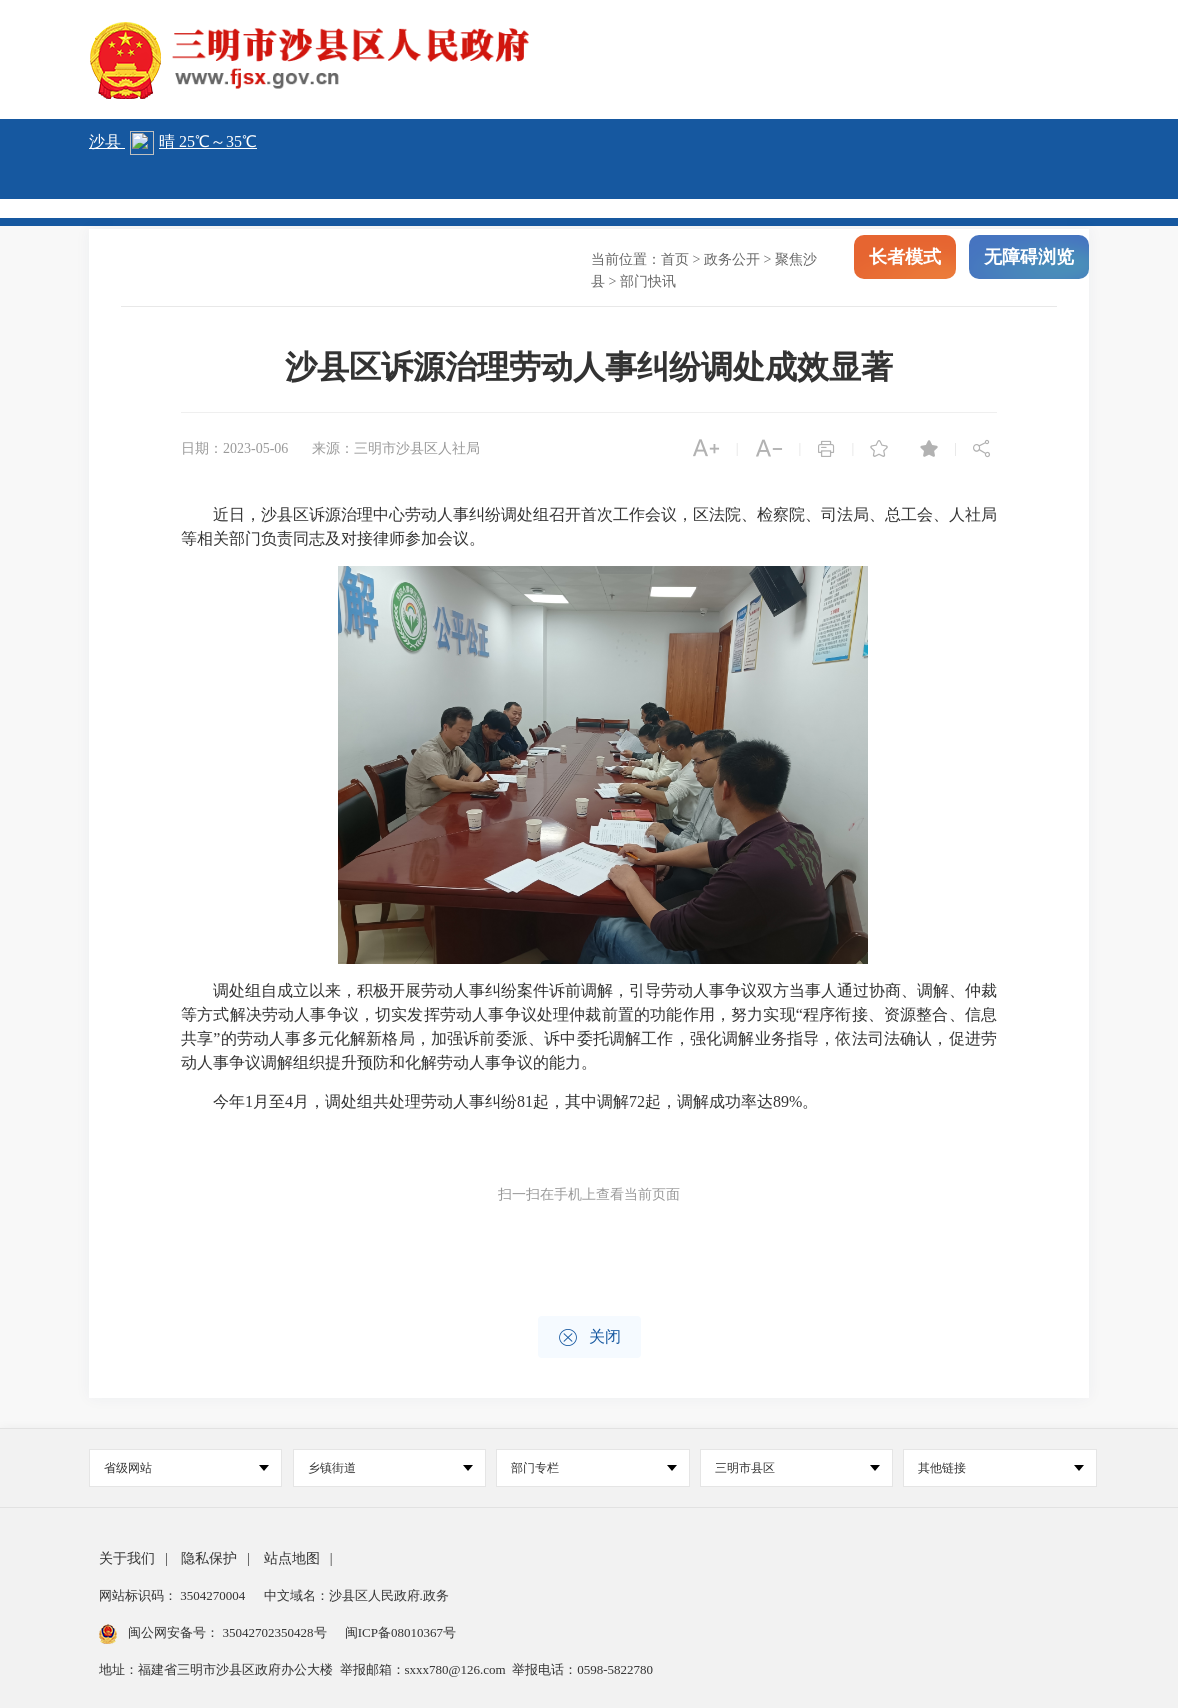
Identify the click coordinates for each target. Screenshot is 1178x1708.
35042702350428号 (274, 1632)
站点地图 (292, 1558)
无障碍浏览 (1029, 260)
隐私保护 (209, 1558)
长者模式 (905, 260)
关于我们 (127, 1558)
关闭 (589, 1337)
